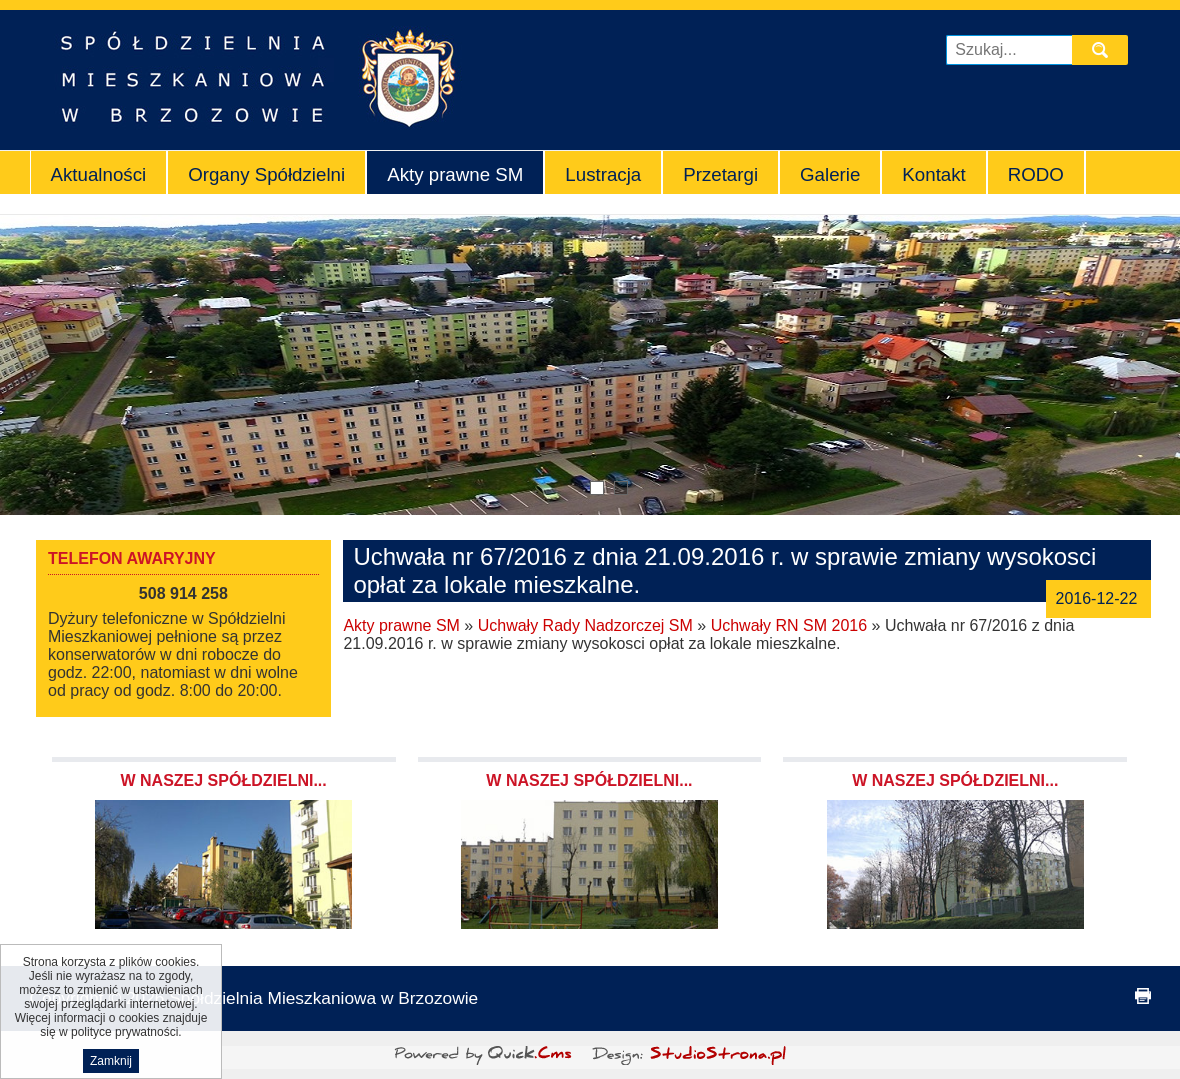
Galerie (830, 174)
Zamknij (111, 1061)
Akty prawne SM (455, 174)
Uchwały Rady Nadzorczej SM (585, 625)
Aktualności (99, 174)
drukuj (1143, 996)
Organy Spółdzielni (266, 174)
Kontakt (933, 174)
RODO (1036, 174)
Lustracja (603, 174)
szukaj (1103, 49)
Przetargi (720, 174)
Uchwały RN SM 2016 (789, 625)
